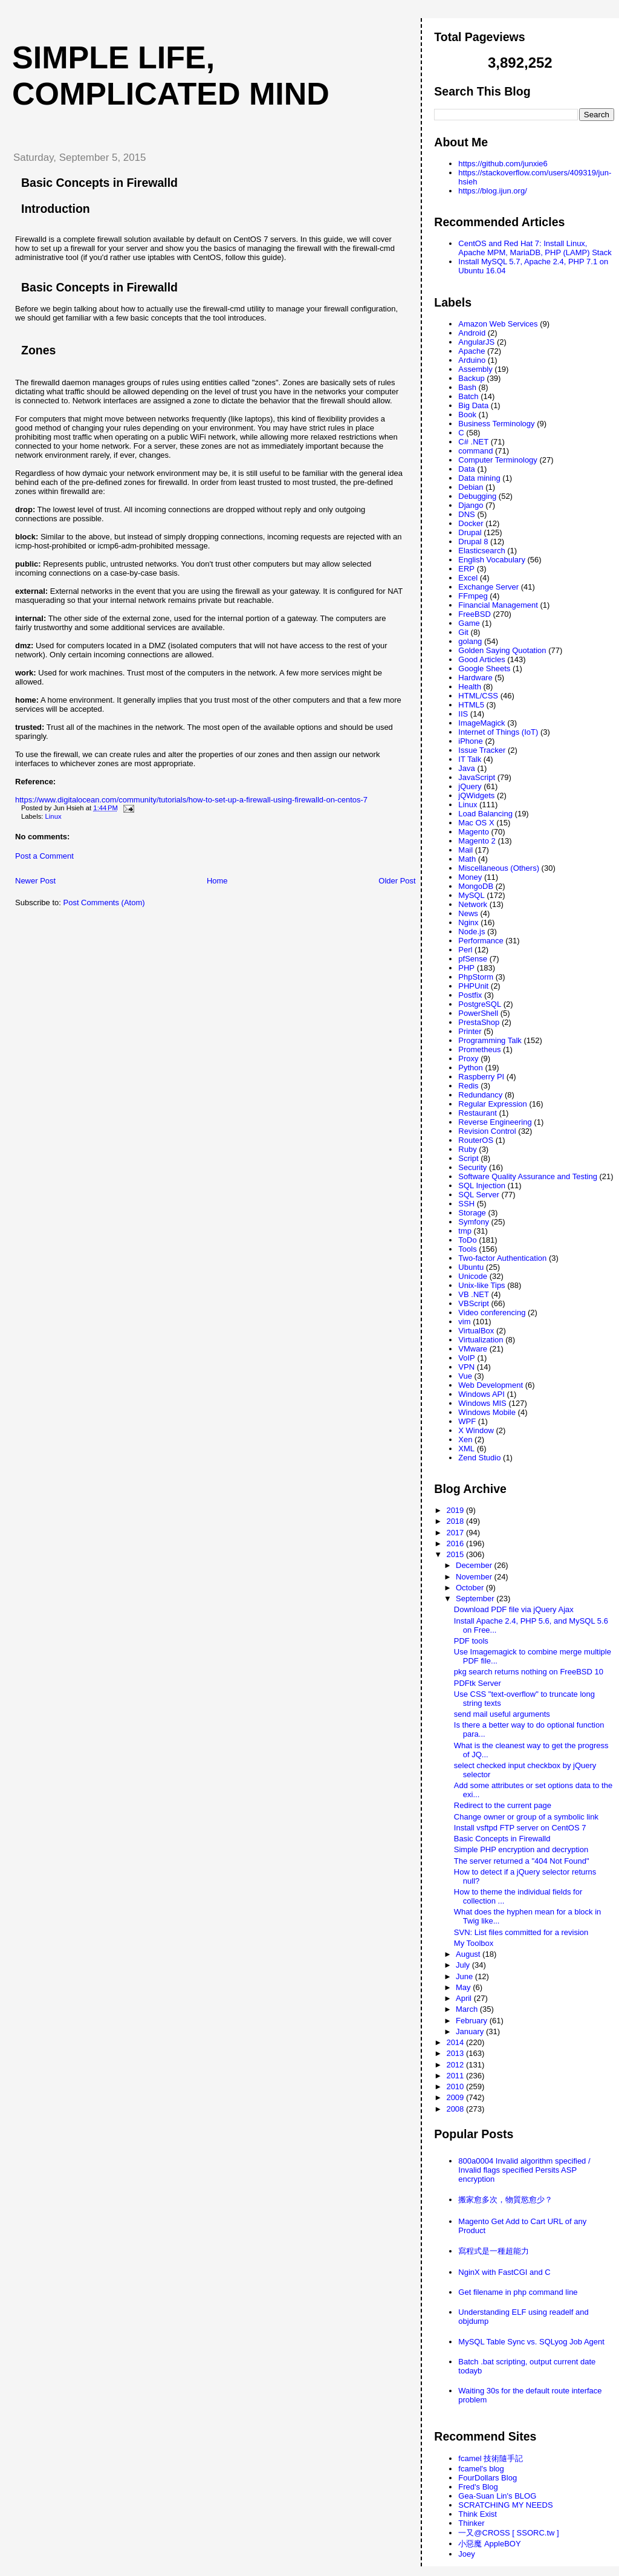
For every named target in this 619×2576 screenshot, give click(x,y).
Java (466, 768)
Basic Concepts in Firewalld (99, 182)
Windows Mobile (487, 1412)
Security (472, 1167)
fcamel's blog (481, 2468)
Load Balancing (485, 813)
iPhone (470, 741)
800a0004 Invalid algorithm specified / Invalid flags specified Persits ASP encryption (524, 2170)
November (475, 1576)
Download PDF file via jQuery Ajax (514, 1609)
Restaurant (477, 1112)
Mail (465, 849)
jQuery (469, 786)
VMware (472, 1348)
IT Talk (469, 759)
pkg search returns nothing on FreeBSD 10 (528, 1671)
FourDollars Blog (487, 2477)
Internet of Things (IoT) (498, 732)
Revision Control (487, 1131)
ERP (466, 568)
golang (470, 641)
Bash (467, 387)
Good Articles (481, 659)
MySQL (471, 895)
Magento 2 (476, 840)
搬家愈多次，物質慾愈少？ (505, 2199)
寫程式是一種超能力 (493, 2251)
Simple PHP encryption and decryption (521, 1849)
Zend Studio (479, 1457)
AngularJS (476, 341)
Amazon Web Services (497, 323)
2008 (456, 2108)
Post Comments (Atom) (104, 902)
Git (463, 632)
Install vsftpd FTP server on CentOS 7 (520, 1827)
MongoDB (475, 886)
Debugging (477, 496)
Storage (472, 1212)
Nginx (468, 922)
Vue (465, 1376)
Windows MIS (482, 1403)
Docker (470, 523)
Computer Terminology (497, 459)
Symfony (473, 1221)
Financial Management (498, 605)
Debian (470, 487)
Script (468, 1158)
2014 (456, 2042)
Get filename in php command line (517, 2292)
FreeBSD (474, 614)
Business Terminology (496, 423)
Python (470, 1067)
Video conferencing (491, 1312)
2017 (456, 1532)
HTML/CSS (478, 695)
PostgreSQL (479, 1004)
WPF (467, 1421)
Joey (466, 2553)
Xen (465, 1439)
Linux (53, 816)
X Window (476, 1430)
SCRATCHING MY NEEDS (505, 2504)
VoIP (466, 1357)
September (476, 1598)
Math (467, 859)
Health (469, 686)
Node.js (471, 931)
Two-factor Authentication (502, 1258)
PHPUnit (473, 985)
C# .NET (473, 441)
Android (471, 332)
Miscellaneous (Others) (498, 868)
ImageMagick (481, 722)
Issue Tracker (481, 750)
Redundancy (480, 1094)
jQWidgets (476, 795)
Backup (471, 378)
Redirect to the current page (502, 1805)
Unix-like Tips (481, 1285)
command (475, 450)
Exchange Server (488, 586)
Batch (468, 396)
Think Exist (477, 2514)
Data (466, 468)
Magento (473, 831)
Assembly (475, 369)
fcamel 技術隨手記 (490, 2458)
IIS (463, 713)
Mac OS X (476, 822)
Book (467, 414)
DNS (466, 514)
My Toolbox (474, 1943)
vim (464, 1321)
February (473, 2020)
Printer (469, 1031)
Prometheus (479, 1049)
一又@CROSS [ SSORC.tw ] (508, 2532)
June (465, 1976)
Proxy (468, 1058)
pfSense (472, 958)
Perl (465, 949)
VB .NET (473, 1294)
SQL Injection (481, 1185)
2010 (456, 2086)
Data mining (479, 478)
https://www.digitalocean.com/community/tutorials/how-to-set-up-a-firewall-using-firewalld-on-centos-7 (191, 799)
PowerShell (478, 1013)
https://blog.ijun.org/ (492, 190)
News (468, 913)
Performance (480, 940)
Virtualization (480, 1339)
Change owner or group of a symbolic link (526, 1816)
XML (466, 1448)
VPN (466, 1366)
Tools (467, 1249)
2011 (456, 2075)
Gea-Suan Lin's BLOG (497, 2495)
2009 (456, 2097)
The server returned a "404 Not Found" (521, 1860)
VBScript (473, 1303)
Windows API (481, 1394)
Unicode (472, 1276)
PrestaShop (478, 1022)
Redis (468, 1085)
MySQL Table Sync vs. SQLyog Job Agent (531, 2341)
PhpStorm (475, 976)
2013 (456, 2053)
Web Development (490, 1385)
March (468, 2009)
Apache (471, 351)
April (465, 1998)
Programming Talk (490, 1040)
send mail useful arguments (502, 1714)
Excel (468, 577)
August (469, 1954)
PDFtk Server (477, 1683)
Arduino (471, 360)
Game (468, 623)
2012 (456, 2064)
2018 (456, 1521)
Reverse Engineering (494, 1122)
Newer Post (35, 880)
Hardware (475, 677)
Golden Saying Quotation (502, 650)
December (475, 1565)
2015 (456, 1554)
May (464, 1987)
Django (470, 505)
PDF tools (471, 1640)
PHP (466, 967)
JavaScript (476, 777)
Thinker (471, 2523)
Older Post (396, 880)
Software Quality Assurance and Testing (527, 1176)
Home (217, 880)
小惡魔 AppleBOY (489, 2543)
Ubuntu (471, 1267)
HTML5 (471, 704)
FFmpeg (472, 595)
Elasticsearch (481, 550)
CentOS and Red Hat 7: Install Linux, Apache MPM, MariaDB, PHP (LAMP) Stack (534, 248)
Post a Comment (44, 855)
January (471, 2031)
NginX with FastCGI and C (504, 2272)
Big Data (473, 405)
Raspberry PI (481, 1076)
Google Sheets (484, 668)
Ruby (467, 1149)
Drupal (469, 532)
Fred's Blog (477, 2486)
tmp (465, 1230)
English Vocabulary (491, 559)
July (464, 1964)
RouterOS (475, 1140)
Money (470, 877)
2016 (456, 1543)
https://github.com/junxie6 (502, 163)
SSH (466, 1203)
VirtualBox (476, 1330)
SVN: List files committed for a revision (521, 1932)
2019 (456, 1510)
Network (472, 904)
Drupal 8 (473, 541)
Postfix (470, 995)
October (471, 1587)
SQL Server (478, 1194)
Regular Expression (492, 1103)
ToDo (467, 1239)
